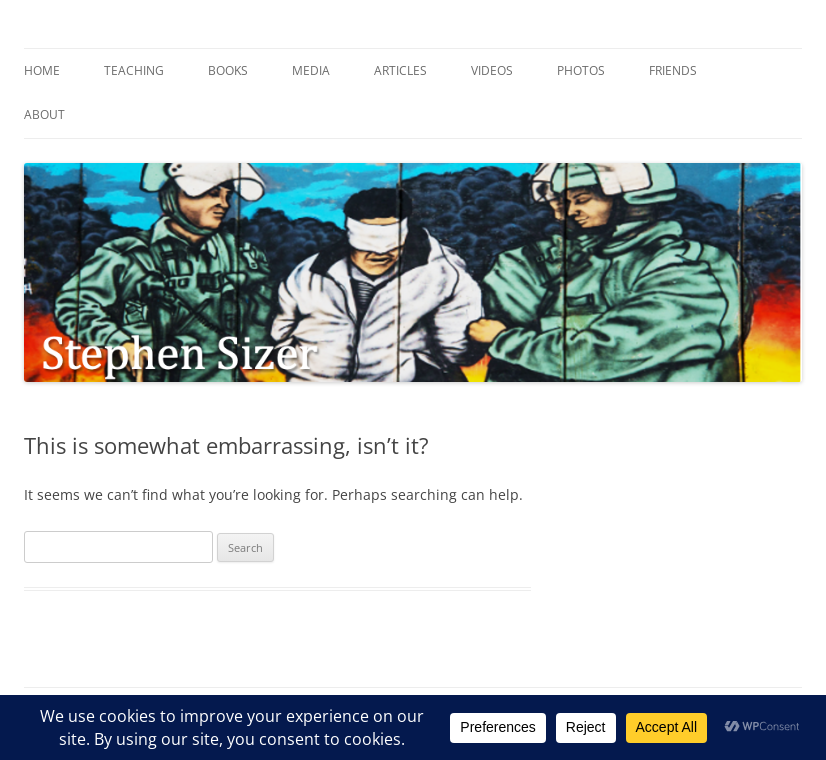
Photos (581, 70)
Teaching (134, 70)
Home (42, 70)
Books (228, 70)
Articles (400, 70)
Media (311, 70)
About (44, 114)
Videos (492, 70)
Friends (673, 70)
